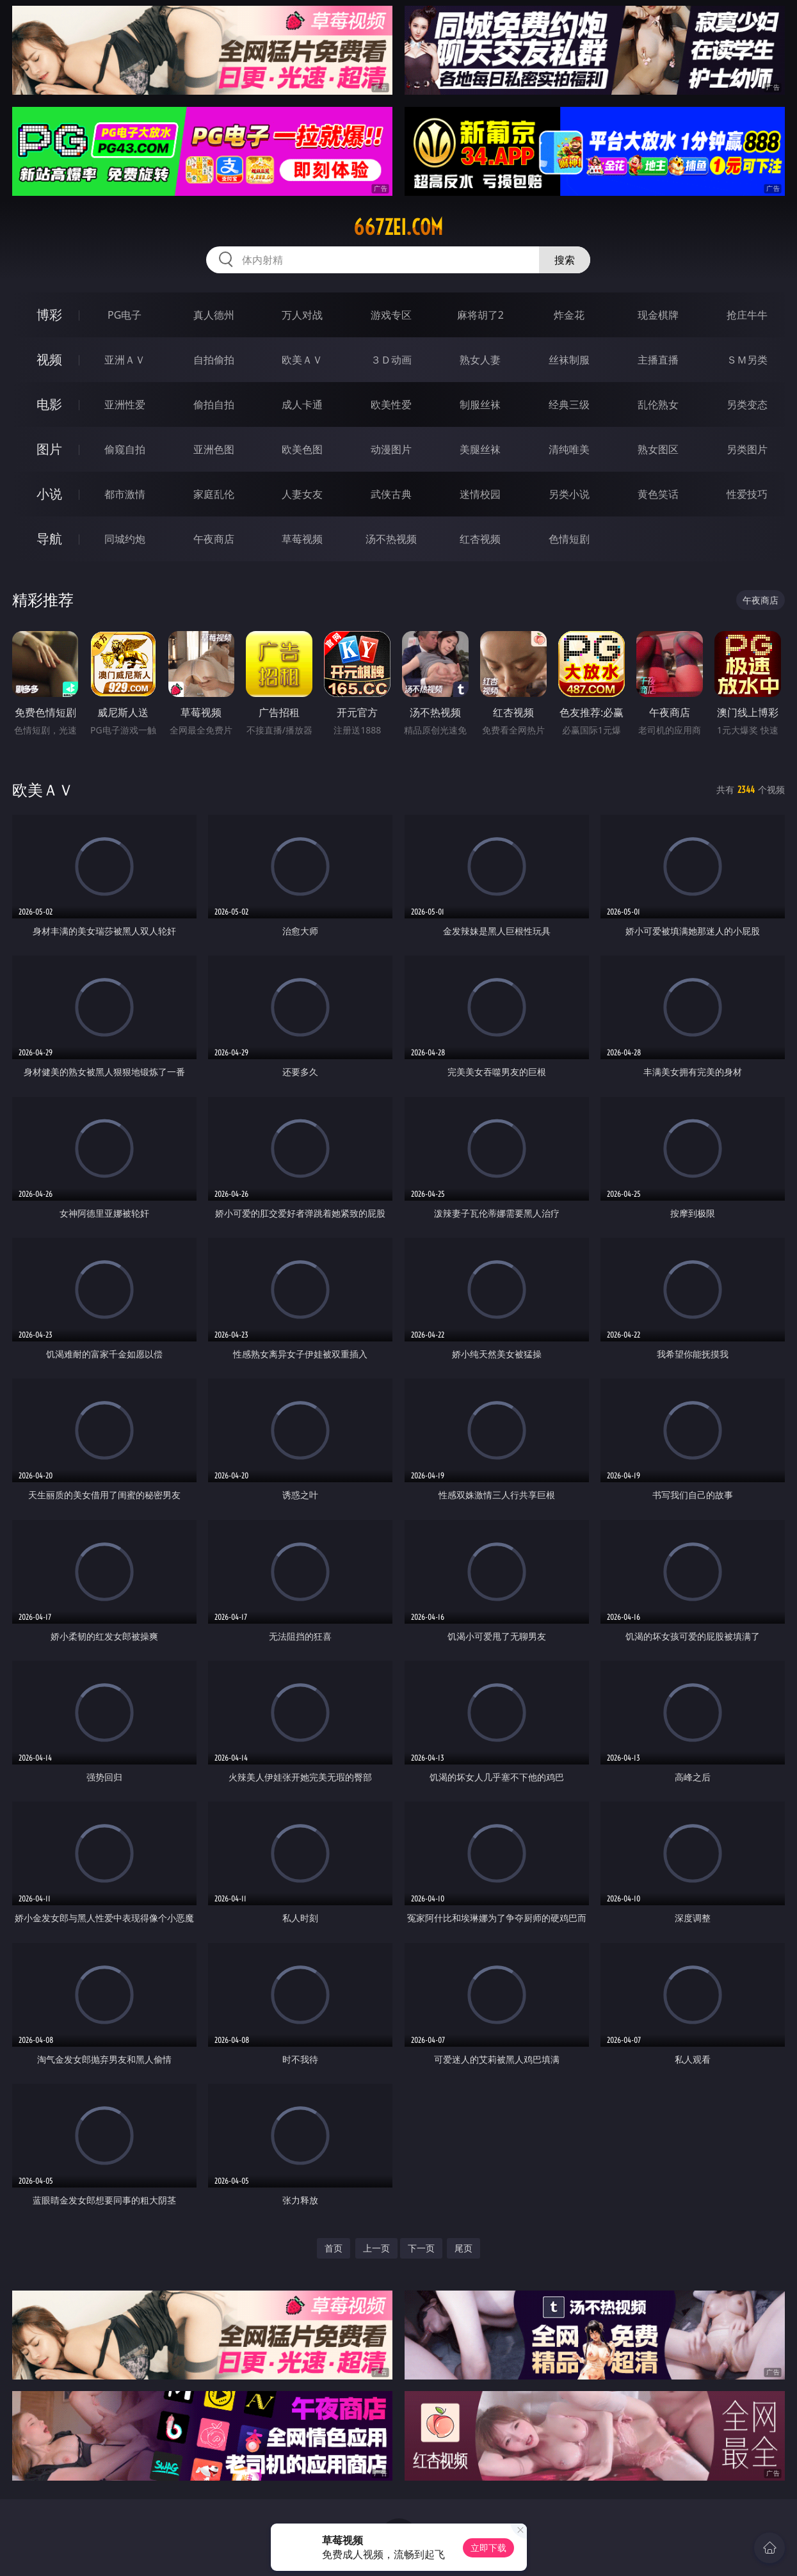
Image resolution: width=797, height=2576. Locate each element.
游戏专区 (391, 315)
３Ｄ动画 (391, 360)
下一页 (421, 2248)
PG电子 (124, 315)
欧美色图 (302, 449)
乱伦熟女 (658, 404)
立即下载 (488, 2547)
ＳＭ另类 (747, 360)
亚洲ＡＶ (124, 360)
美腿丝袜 (480, 449)
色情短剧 (569, 539)
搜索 (564, 260)
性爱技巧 (747, 494)
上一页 (376, 2248)
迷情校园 (480, 494)
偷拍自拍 (213, 404)
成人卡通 (302, 404)
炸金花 (569, 315)
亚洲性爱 (124, 404)
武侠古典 (391, 494)
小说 (49, 493)
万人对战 (302, 315)
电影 (49, 404)
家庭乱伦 (213, 494)
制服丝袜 (480, 404)
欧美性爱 (391, 404)
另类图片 (747, 449)
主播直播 (658, 360)
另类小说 (569, 494)
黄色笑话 (658, 494)
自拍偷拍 (213, 360)
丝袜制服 (569, 360)
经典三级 (569, 404)
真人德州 (213, 315)
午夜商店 (213, 539)
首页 (333, 2248)
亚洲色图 (213, 449)
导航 (49, 538)
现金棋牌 (658, 315)
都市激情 (124, 494)
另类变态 (747, 404)
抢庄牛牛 (747, 315)
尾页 (463, 2248)
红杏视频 (480, 539)
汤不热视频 (391, 539)
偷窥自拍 (124, 449)
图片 (49, 449)
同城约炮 (124, 539)
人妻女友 (302, 494)
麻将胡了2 (480, 315)
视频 (49, 359)
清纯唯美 (569, 449)
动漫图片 (391, 449)
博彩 (49, 314)
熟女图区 (658, 449)
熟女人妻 (480, 360)
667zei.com (398, 227)
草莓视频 (302, 539)
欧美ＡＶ (302, 360)
